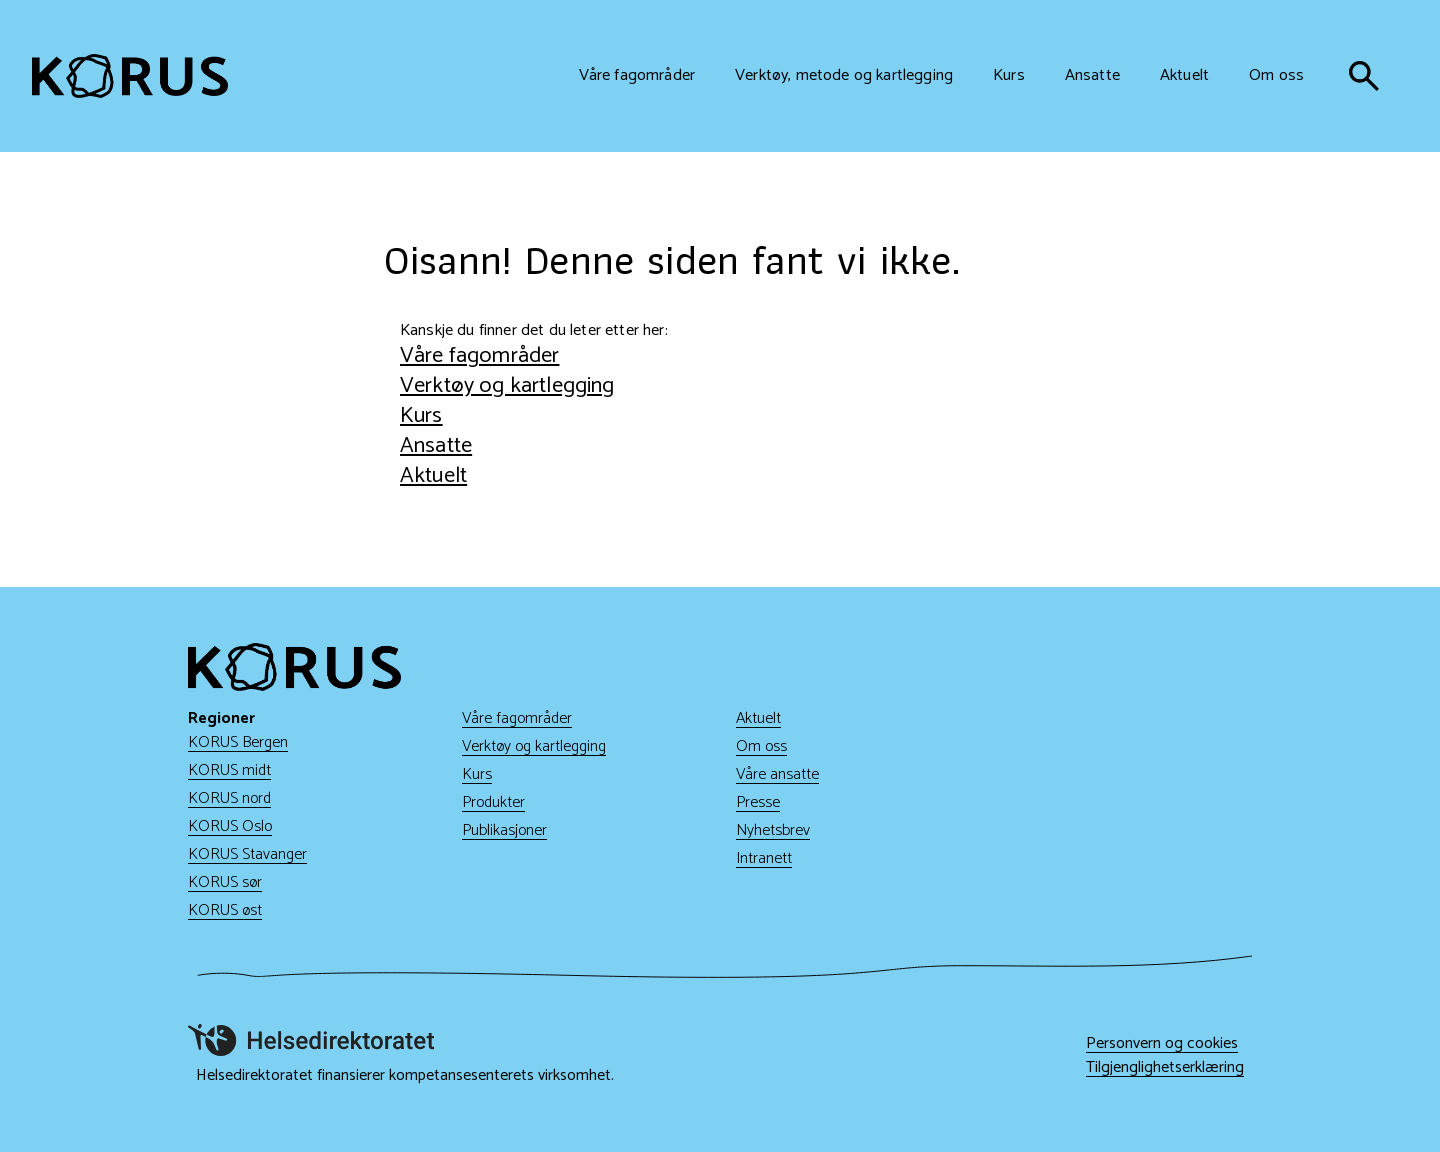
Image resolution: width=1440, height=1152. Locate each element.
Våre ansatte (777, 774)
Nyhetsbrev (773, 830)
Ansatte (436, 445)
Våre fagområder (479, 355)
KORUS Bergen (238, 742)
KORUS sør (225, 882)
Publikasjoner (504, 830)
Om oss (761, 746)
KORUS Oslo (230, 826)
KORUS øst (225, 910)
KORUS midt (229, 770)
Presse (758, 802)
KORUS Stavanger (247, 854)
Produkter (493, 802)
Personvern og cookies (1162, 1044)
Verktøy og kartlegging (507, 385)
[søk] (1364, 76)
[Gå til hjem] (130, 76)
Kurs (421, 415)
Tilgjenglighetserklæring (1165, 1068)
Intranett (764, 858)
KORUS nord (229, 798)
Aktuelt (433, 475)
